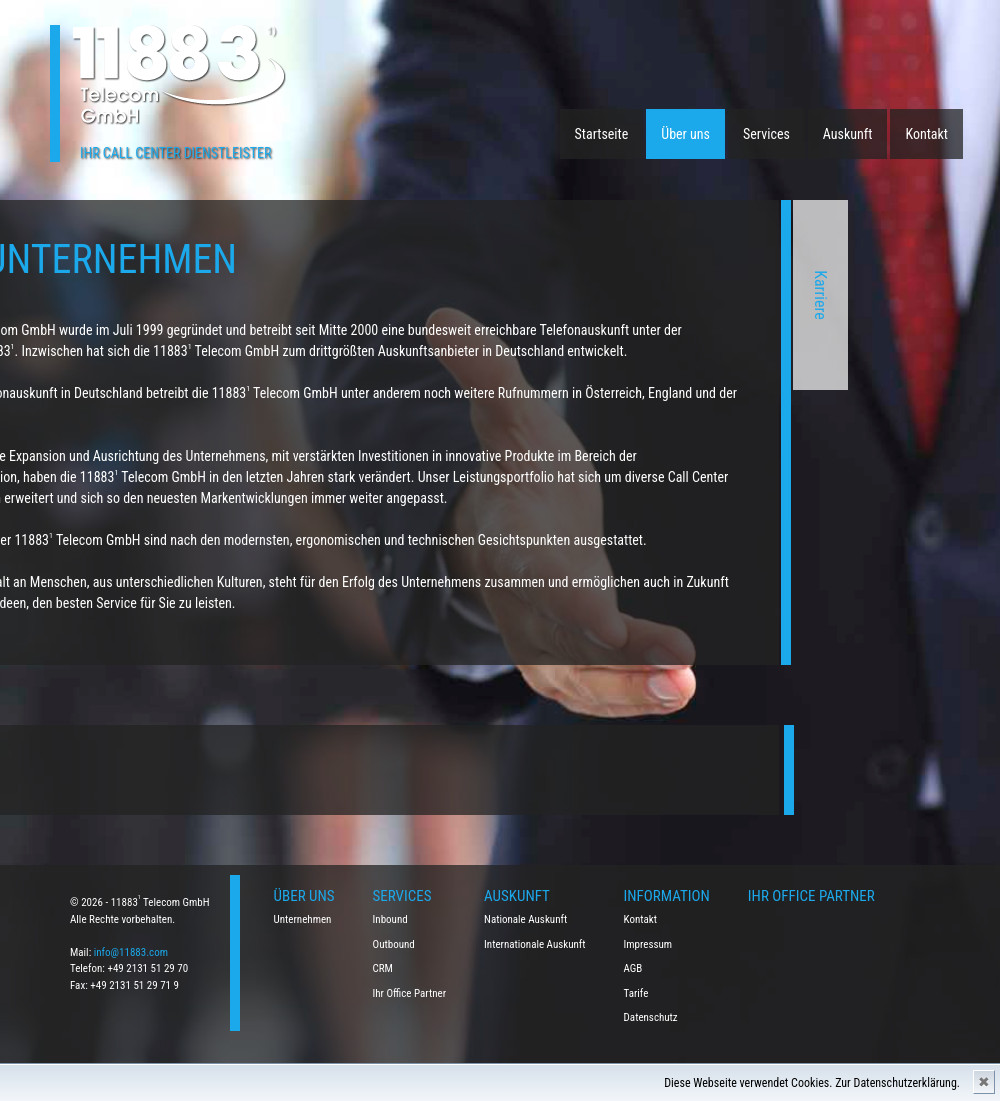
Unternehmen (303, 919)
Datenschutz (651, 1017)
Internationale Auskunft (535, 944)
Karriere (663, 295)
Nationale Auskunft (525, 919)
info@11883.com (131, 952)
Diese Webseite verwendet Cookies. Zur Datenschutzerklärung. (812, 1083)
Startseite (602, 134)
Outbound (394, 944)
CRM (383, 968)
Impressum (648, 944)
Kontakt (926, 134)
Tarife (636, 993)
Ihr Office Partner (410, 993)
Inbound (390, 919)
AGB (633, 968)
